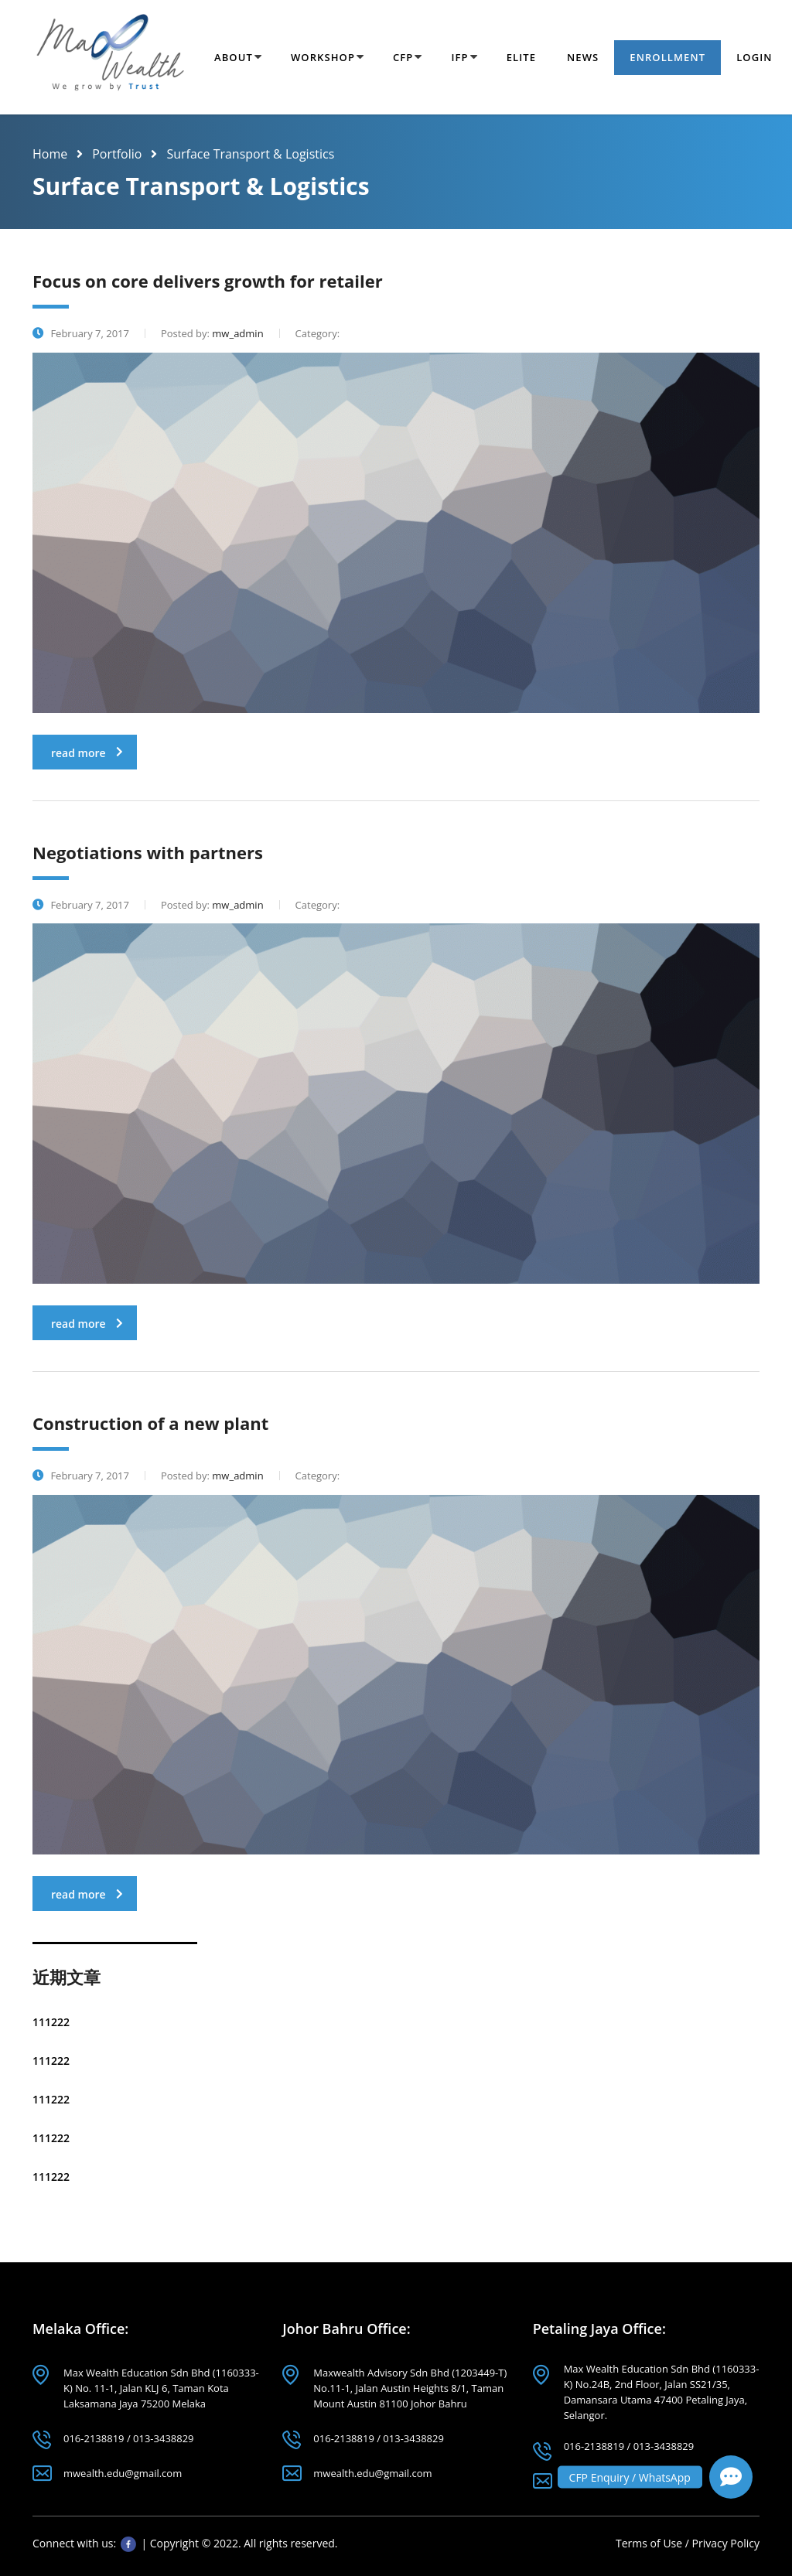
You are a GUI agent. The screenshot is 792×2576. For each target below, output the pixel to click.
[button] (731, 2477)
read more (87, 753)
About (233, 57)
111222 (51, 2022)
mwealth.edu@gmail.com (122, 2473)
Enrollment (667, 57)
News (583, 57)
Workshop (323, 57)
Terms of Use (650, 2543)
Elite (521, 57)
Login (754, 57)
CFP (403, 57)
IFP (459, 57)
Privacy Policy (726, 2543)
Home (49, 153)
